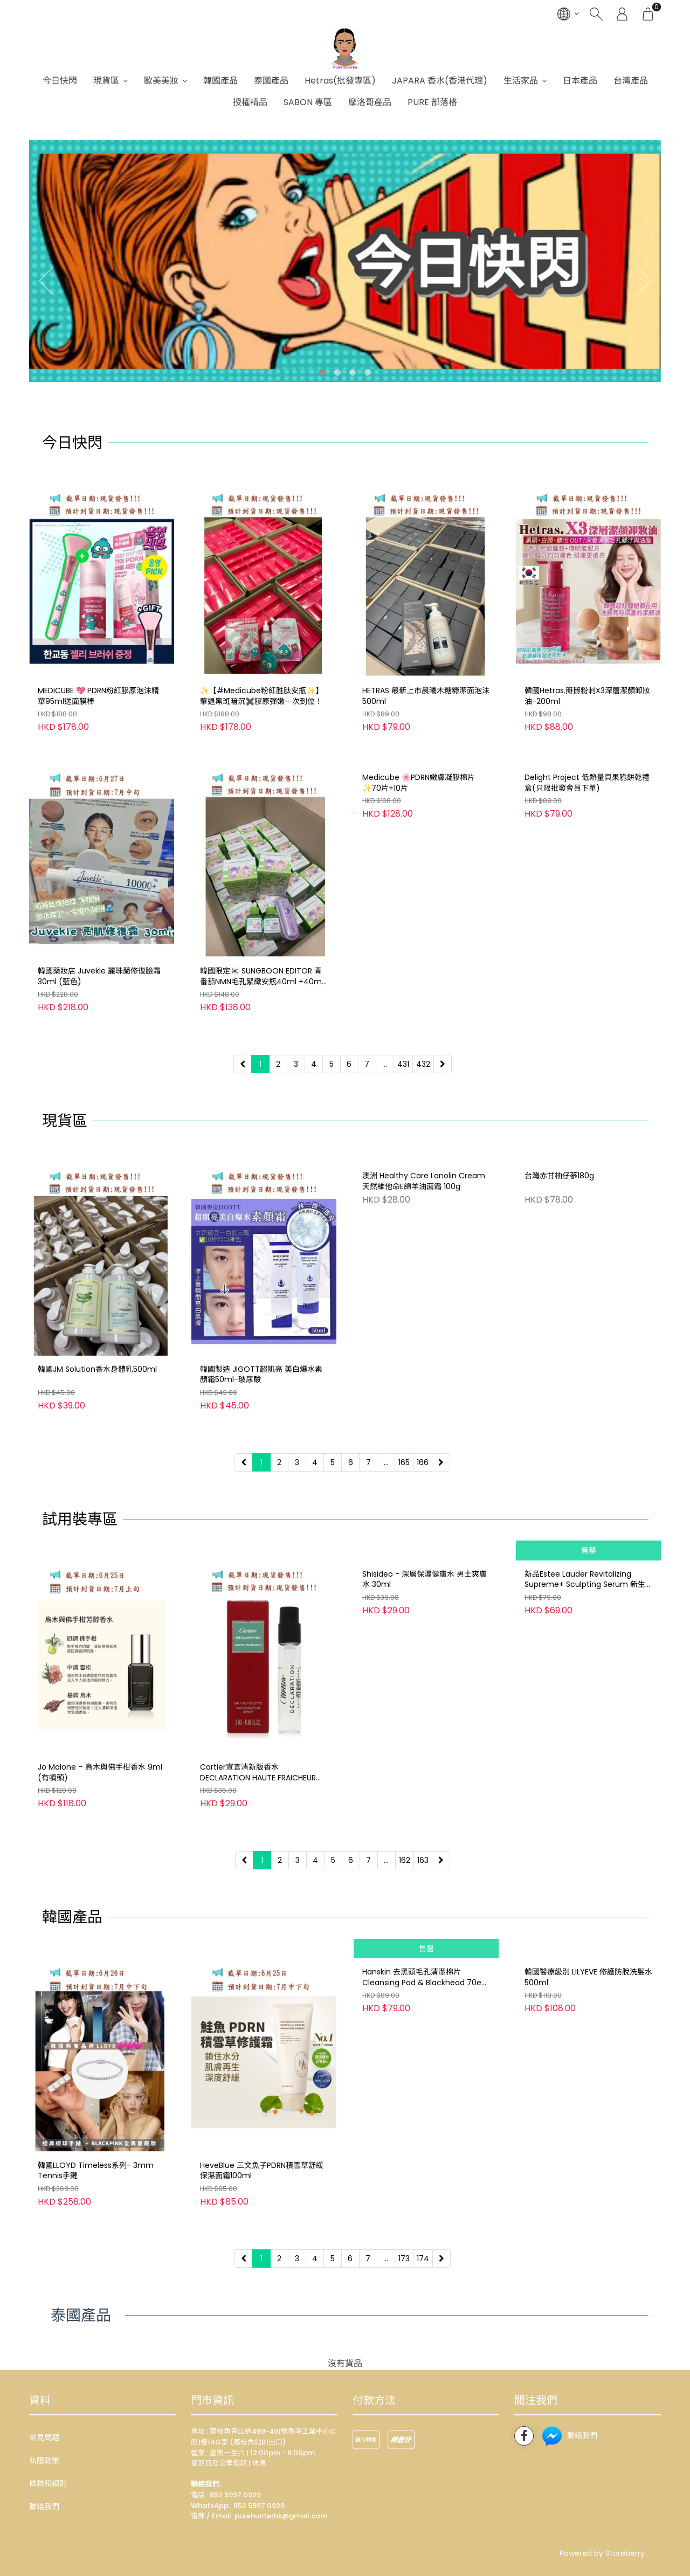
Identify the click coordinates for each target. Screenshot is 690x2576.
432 (423, 1064)
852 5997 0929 (259, 2506)
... (384, 1064)
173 (404, 2258)
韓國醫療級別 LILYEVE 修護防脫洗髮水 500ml (588, 2170)
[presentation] (42, 280)
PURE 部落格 (432, 102)
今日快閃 (60, 80)
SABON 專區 (308, 102)
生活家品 (520, 80)
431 (403, 1064)
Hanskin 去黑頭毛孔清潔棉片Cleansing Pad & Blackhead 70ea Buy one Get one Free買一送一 (424, 2171)
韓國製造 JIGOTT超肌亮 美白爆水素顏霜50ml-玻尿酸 (261, 1374)
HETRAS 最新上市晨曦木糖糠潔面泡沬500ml (425, 696)
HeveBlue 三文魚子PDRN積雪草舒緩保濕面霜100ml (261, 2170)
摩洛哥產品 (369, 102)
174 (423, 2258)
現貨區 (106, 80)
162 (404, 1860)
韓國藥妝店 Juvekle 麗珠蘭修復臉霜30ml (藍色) (99, 976)
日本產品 (580, 80)
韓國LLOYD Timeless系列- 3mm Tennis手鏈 (96, 2170)
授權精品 (250, 102)
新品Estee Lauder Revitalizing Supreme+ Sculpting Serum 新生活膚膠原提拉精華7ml (585, 1773)
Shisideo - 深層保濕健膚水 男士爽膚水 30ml (424, 1772)
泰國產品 (271, 80)
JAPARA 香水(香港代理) (439, 80)
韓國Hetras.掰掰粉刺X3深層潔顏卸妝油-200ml (587, 696)
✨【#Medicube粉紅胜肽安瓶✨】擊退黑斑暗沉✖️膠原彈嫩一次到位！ (261, 696)
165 (404, 1462)
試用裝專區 (80, 1519)
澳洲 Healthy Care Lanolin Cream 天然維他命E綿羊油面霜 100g (423, 1374)
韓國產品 (220, 80)
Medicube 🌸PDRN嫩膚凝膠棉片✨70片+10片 (418, 976)
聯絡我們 (44, 2506)
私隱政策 (44, 2460)
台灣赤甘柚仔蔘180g (559, 1369)
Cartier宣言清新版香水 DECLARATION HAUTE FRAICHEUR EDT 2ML (258, 1773)
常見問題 (44, 2437)
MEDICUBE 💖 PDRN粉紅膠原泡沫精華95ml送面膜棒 (98, 696)
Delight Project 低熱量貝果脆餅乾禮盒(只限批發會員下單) (587, 976)
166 (423, 1462)
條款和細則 (48, 2483)
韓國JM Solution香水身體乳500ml (97, 1369)
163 (423, 1860)
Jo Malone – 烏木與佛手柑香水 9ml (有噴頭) (100, 1772)
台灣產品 (630, 80)
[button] (322, 372)
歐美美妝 (161, 80)
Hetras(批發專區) (340, 80)
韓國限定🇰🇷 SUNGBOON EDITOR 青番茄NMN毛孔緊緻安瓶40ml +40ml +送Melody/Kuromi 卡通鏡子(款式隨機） (261, 976)
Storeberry (625, 2553)
